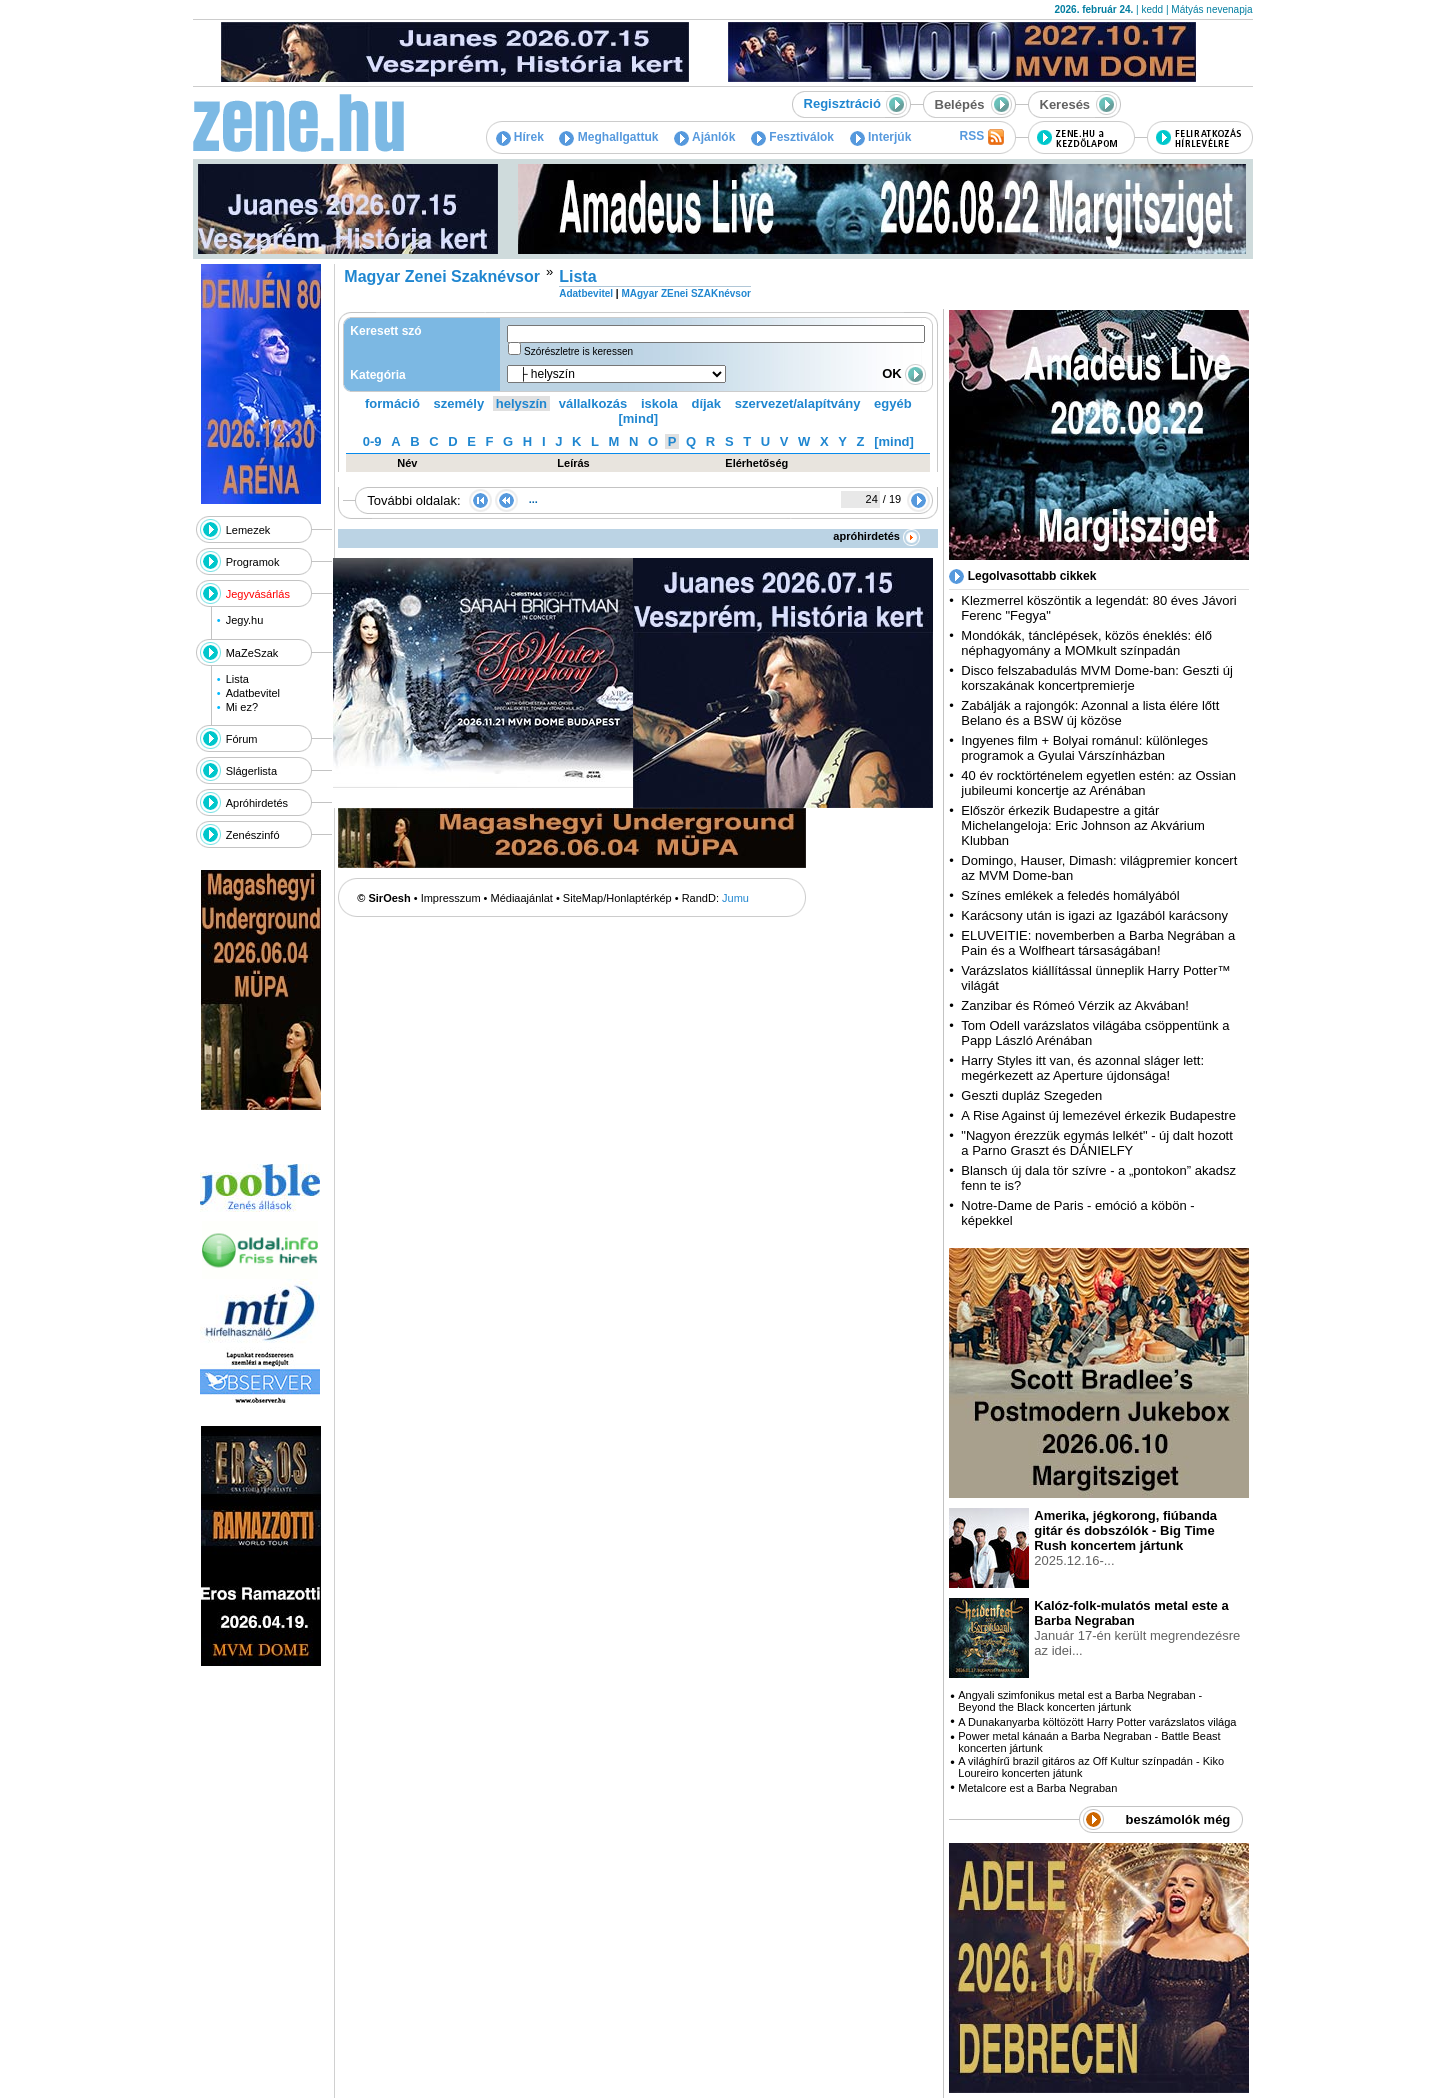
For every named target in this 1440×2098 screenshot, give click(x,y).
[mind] (638, 418)
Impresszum (451, 898)
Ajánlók (704, 137)
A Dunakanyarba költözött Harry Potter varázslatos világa (1097, 1722)
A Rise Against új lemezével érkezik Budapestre (1098, 1115)
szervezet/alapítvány (798, 403)
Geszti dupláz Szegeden (1031, 1095)
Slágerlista (251, 771)
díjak (706, 403)
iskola (659, 403)
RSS (981, 137)
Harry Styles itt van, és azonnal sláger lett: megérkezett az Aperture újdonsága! (1082, 1068)
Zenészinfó (253, 835)
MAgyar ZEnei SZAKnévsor (685, 293)
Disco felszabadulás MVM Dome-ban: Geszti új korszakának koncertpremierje (1097, 678)
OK (904, 373)
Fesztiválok (792, 137)
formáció (392, 403)
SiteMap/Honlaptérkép (617, 898)
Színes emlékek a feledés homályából (1070, 895)
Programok (253, 562)
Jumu (735, 898)
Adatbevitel (253, 693)
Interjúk (881, 137)
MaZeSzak (252, 653)
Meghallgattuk (608, 137)
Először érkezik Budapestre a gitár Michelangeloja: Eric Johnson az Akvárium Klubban (1083, 825)
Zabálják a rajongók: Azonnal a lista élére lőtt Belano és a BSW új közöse (1090, 713)
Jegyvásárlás (258, 594)
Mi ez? (242, 707)
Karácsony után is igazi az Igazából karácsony (1094, 915)
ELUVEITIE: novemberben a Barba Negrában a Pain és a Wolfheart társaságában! (1098, 943)
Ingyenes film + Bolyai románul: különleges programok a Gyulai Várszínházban (1084, 748)
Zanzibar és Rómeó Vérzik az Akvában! (1075, 1005)
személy (459, 403)
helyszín (521, 403)
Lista (237, 679)
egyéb (893, 403)
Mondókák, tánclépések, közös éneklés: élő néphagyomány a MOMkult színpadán (1086, 643)
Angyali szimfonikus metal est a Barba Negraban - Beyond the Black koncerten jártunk (1080, 1701)
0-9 (372, 441)
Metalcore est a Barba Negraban (1037, 1788)
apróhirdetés (876, 536)
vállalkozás (593, 403)
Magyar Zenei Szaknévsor (442, 276)
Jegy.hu (245, 620)
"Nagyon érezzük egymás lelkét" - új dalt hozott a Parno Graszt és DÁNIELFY (1097, 1143)
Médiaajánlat (522, 898)
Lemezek (248, 530)
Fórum (242, 739)
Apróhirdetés (257, 803)
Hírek (520, 137)
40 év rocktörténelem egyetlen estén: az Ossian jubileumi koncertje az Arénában (1098, 783)
